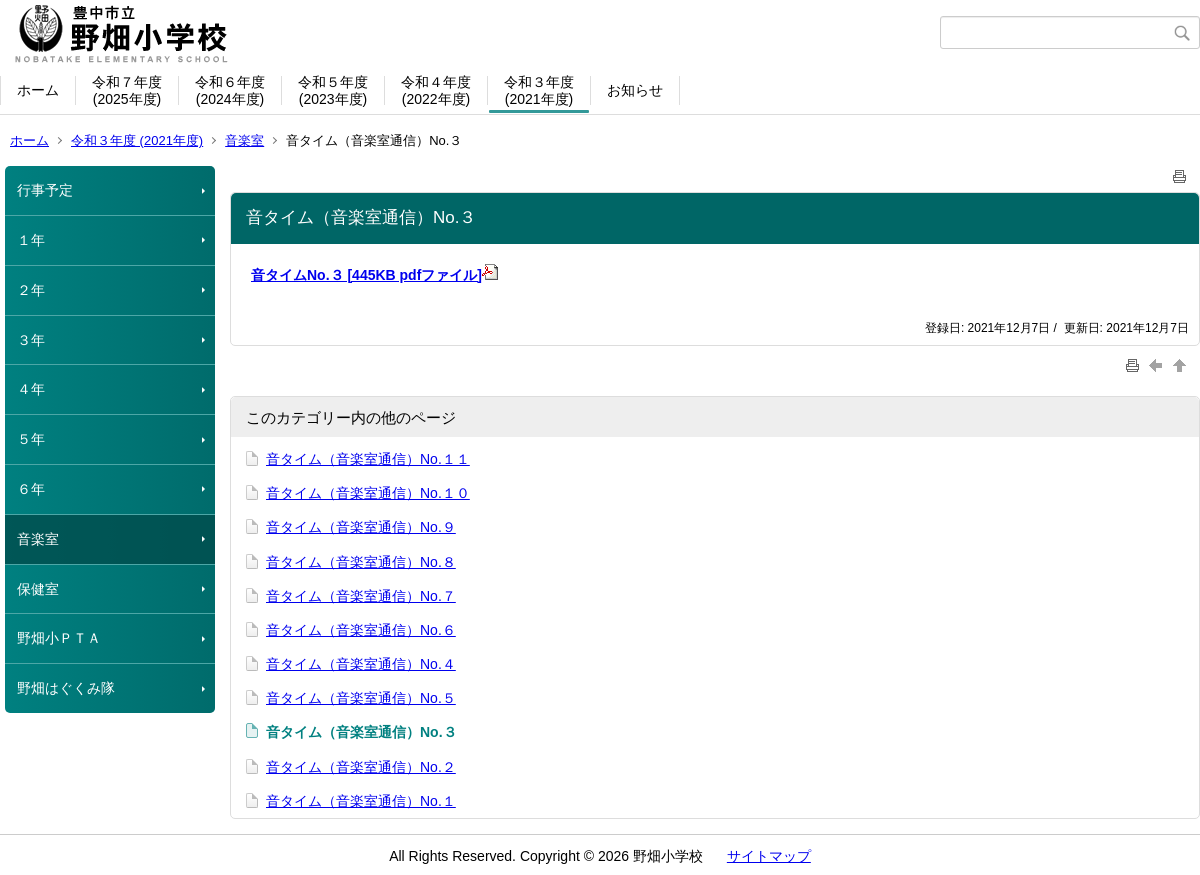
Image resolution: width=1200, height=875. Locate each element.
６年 (31, 489)
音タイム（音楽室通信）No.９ (361, 527)
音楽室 (244, 140)
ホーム (38, 90)
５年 (31, 439)
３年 (31, 340)
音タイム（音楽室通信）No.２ (361, 767)
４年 (31, 389)
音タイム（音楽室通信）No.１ (361, 801)
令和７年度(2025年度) (127, 90)
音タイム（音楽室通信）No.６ (361, 630)
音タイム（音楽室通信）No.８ (361, 562)
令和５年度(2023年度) (333, 90)
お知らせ (635, 90)
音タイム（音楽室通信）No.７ (361, 596)
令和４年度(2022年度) (436, 90)
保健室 (38, 589)
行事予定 (45, 190)
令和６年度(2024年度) (230, 90)
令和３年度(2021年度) (539, 90)
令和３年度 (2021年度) (137, 140)
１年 (31, 240)
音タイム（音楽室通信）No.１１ (368, 459)
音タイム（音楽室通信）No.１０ (368, 493)
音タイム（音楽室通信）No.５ (361, 698)
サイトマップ (769, 856)
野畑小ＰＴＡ (59, 638)
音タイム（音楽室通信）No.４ (361, 664)
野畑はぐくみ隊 (66, 688)
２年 (31, 290)
